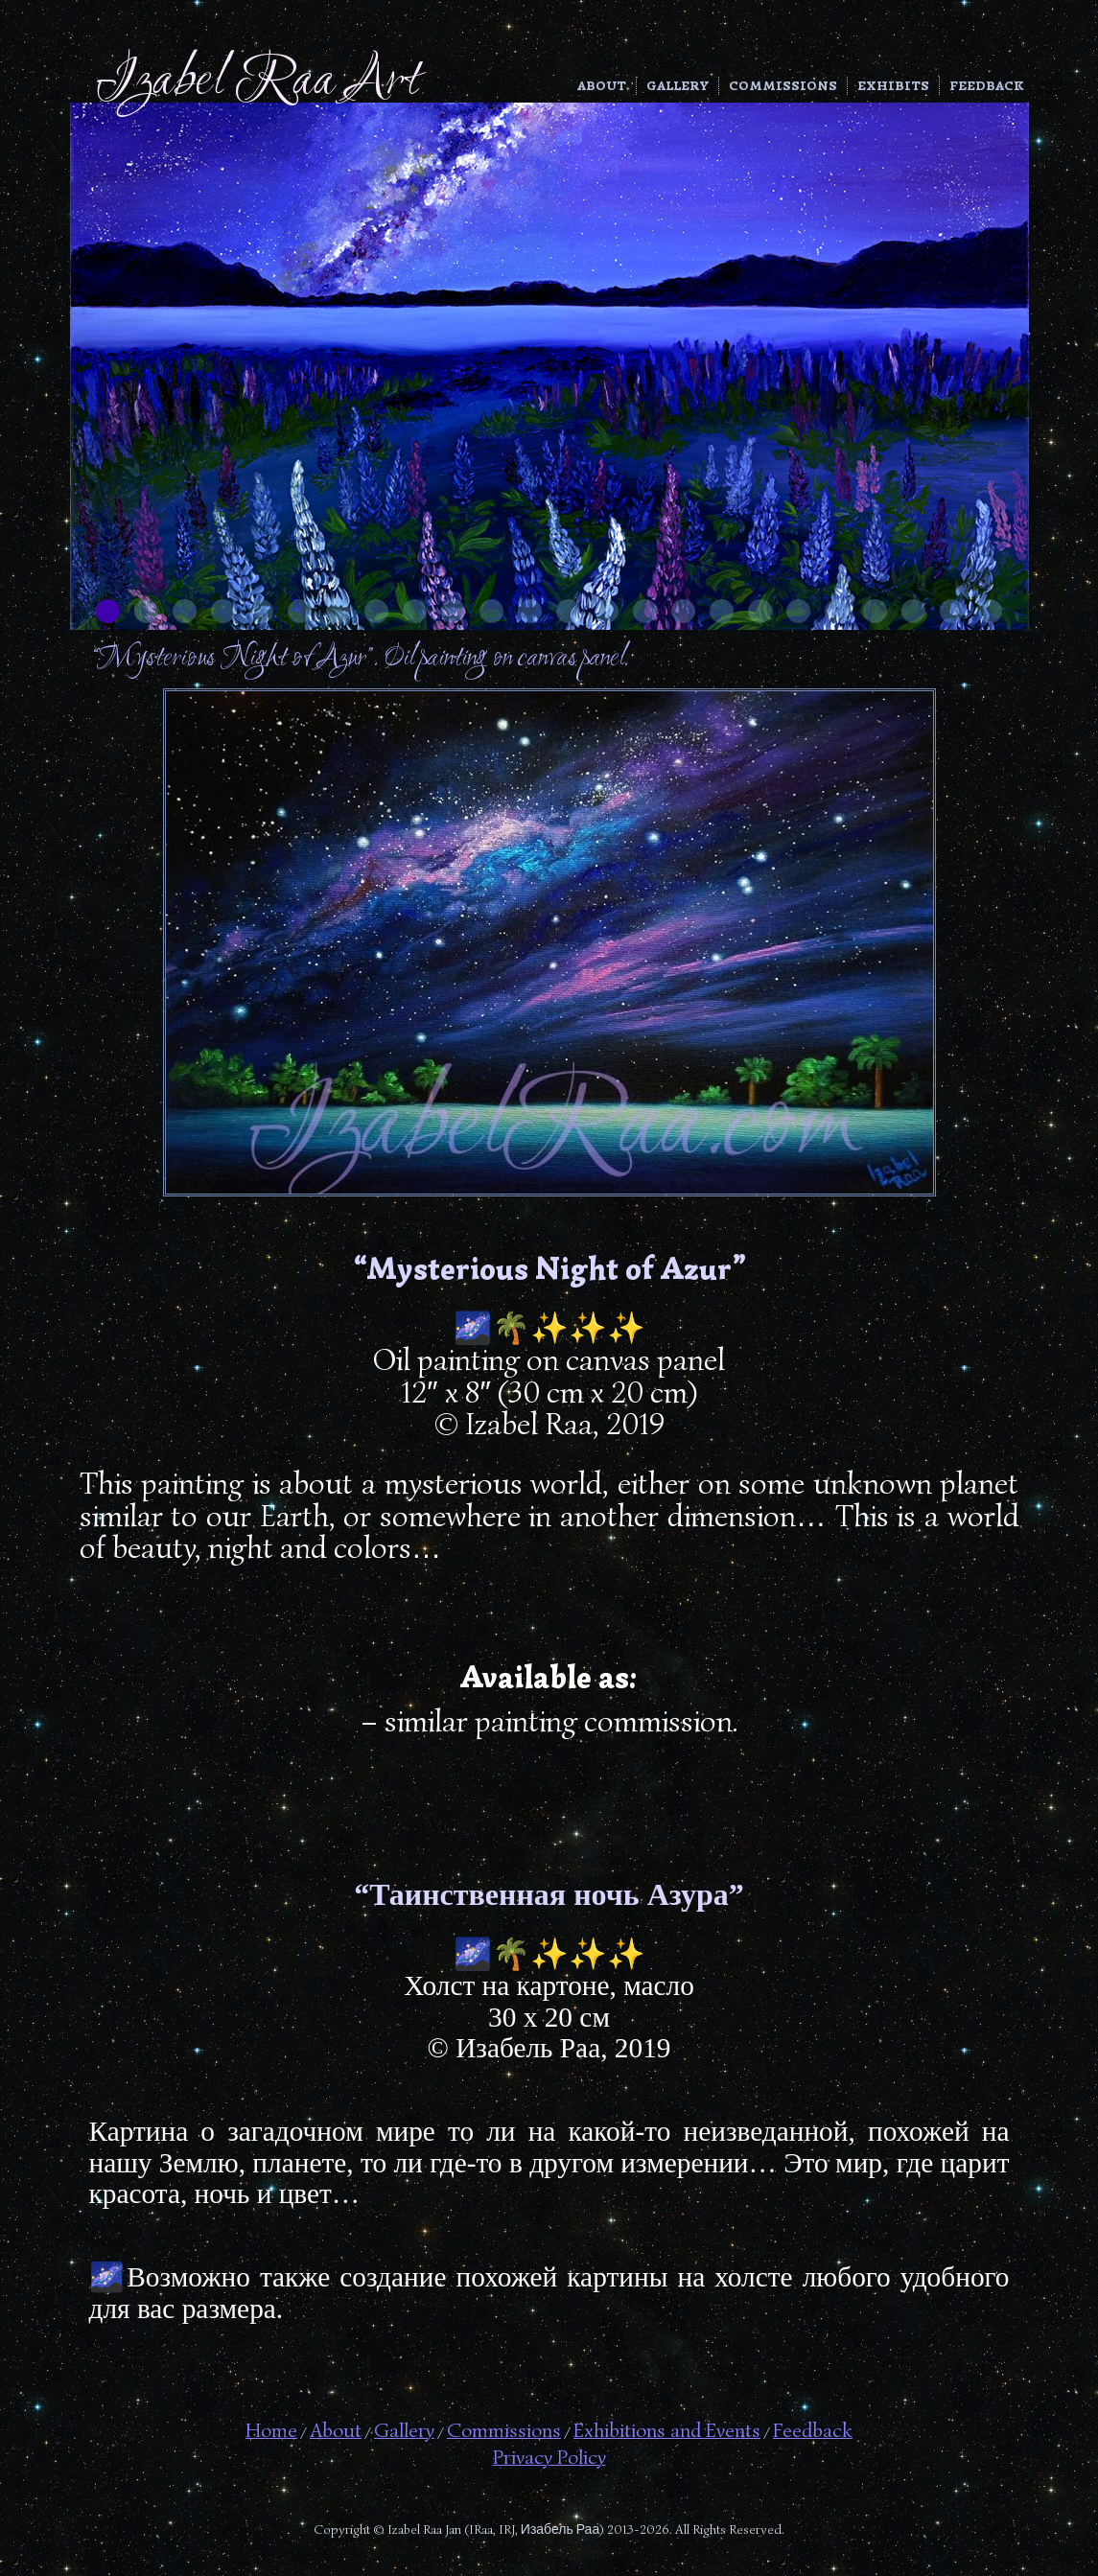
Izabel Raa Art (257, 82)
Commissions (783, 86)
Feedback (986, 86)
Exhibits (893, 86)
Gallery (677, 86)
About (601, 86)
